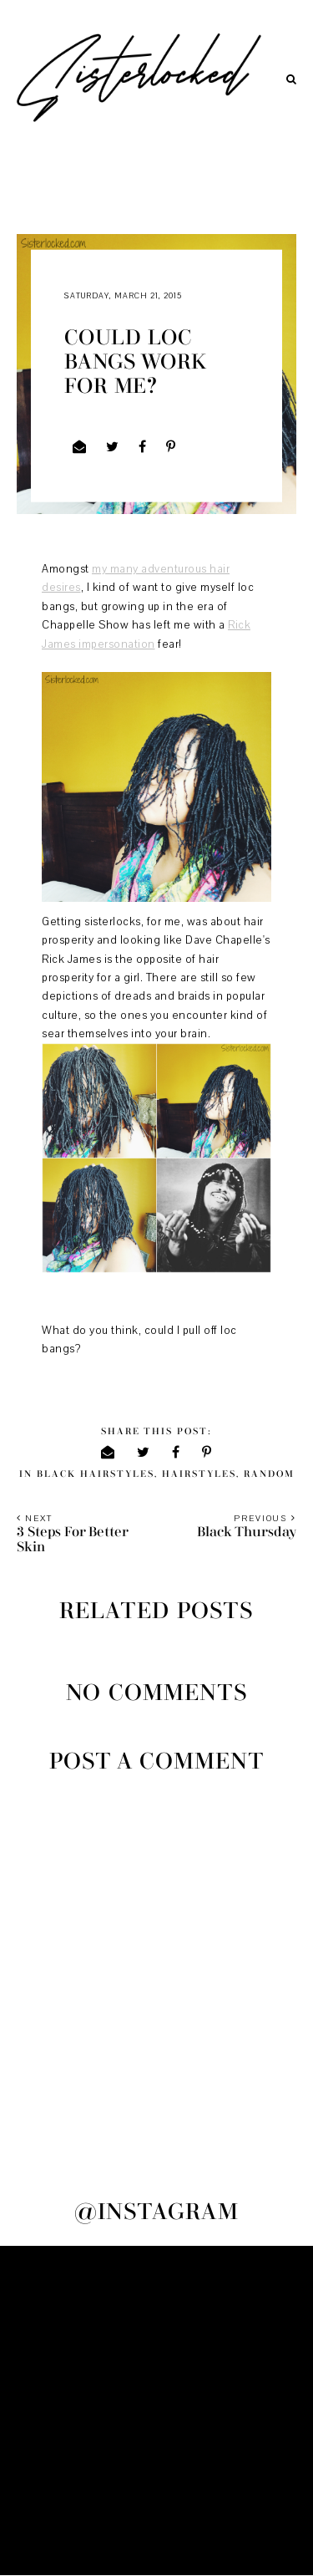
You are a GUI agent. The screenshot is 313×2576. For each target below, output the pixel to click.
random (269, 1474)
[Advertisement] (156, 2411)
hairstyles (199, 1474)
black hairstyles (95, 1474)
